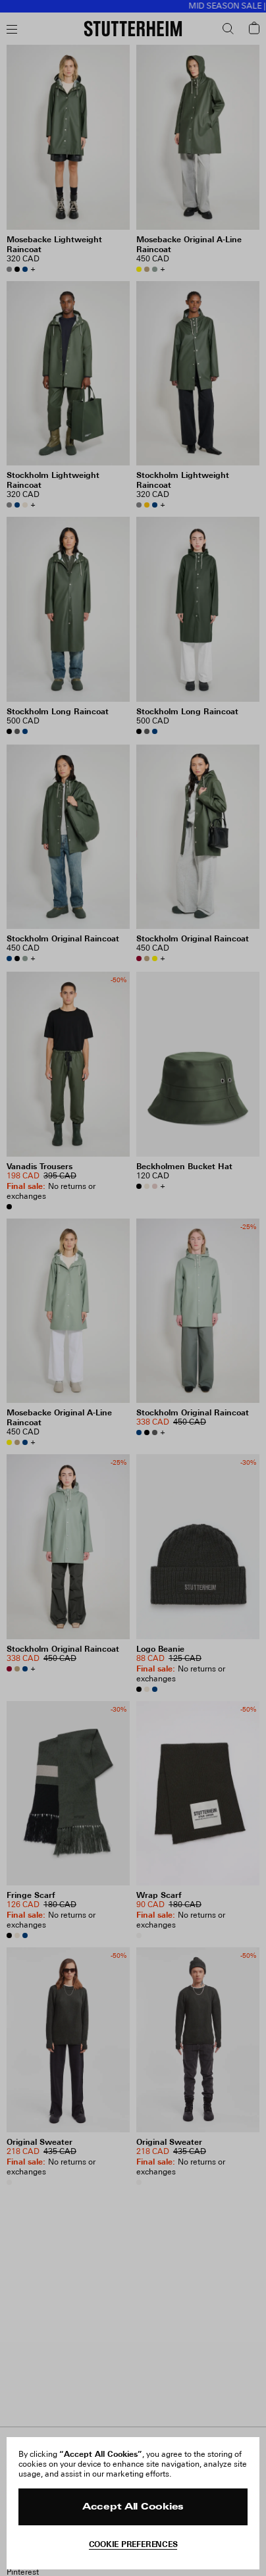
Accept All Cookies (133, 2507)
